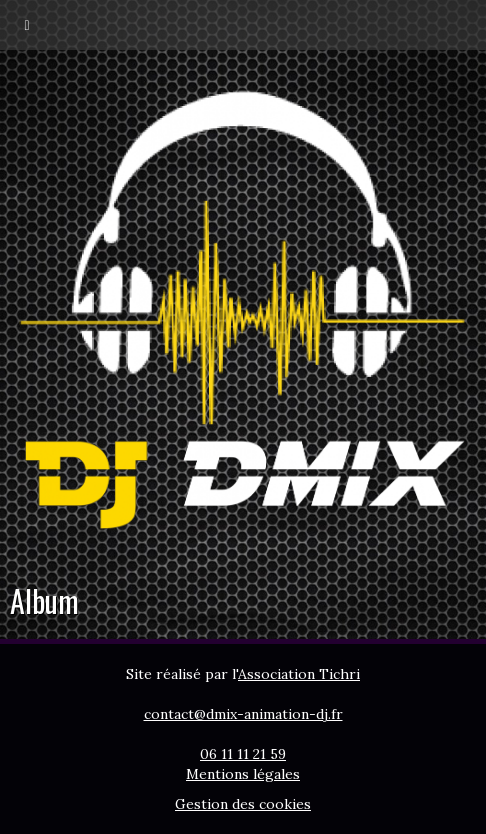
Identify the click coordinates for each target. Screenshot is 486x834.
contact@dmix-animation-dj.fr (243, 714)
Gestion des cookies (243, 804)
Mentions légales (243, 774)
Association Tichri (299, 674)
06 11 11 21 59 (243, 754)
